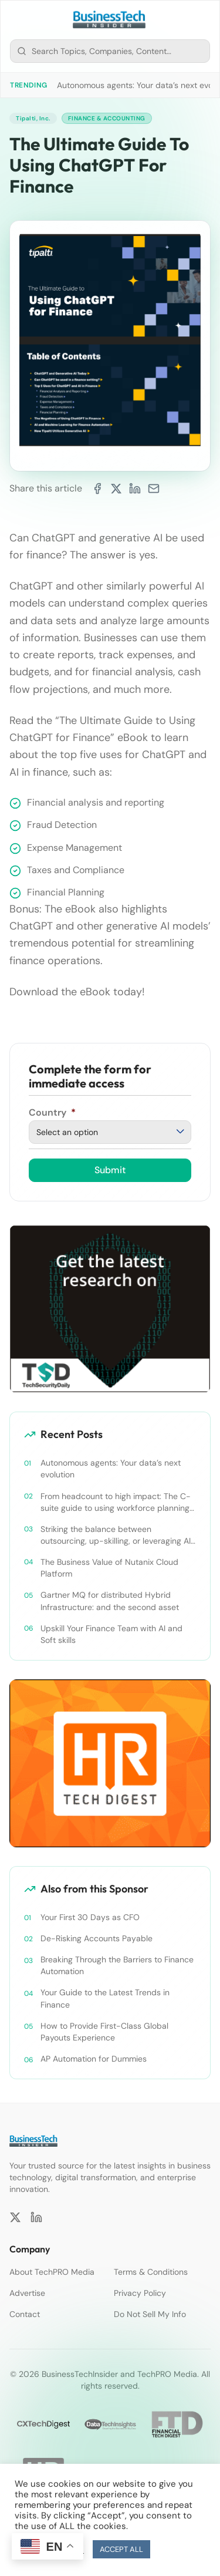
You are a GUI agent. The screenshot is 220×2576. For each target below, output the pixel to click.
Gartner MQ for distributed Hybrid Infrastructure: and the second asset (109, 1601)
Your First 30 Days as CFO (90, 1917)
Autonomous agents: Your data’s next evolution (110, 1468)
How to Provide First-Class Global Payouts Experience (104, 2032)
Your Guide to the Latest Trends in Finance (105, 1998)
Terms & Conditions (151, 2272)
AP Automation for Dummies (93, 2058)
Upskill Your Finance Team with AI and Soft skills (111, 1634)
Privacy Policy (140, 2293)
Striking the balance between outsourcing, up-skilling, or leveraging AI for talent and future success (115, 1535)
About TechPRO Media (51, 2272)
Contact (24, 2314)
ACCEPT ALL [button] (121, 2549)
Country (52, 1112)
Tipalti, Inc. (33, 118)
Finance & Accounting (106, 118)
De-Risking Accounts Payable (96, 1938)
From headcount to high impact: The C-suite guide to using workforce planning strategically (115, 1502)
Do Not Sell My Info (150, 2314)
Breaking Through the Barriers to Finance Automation (117, 1965)
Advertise (27, 2293)
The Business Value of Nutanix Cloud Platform (109, 1568)
